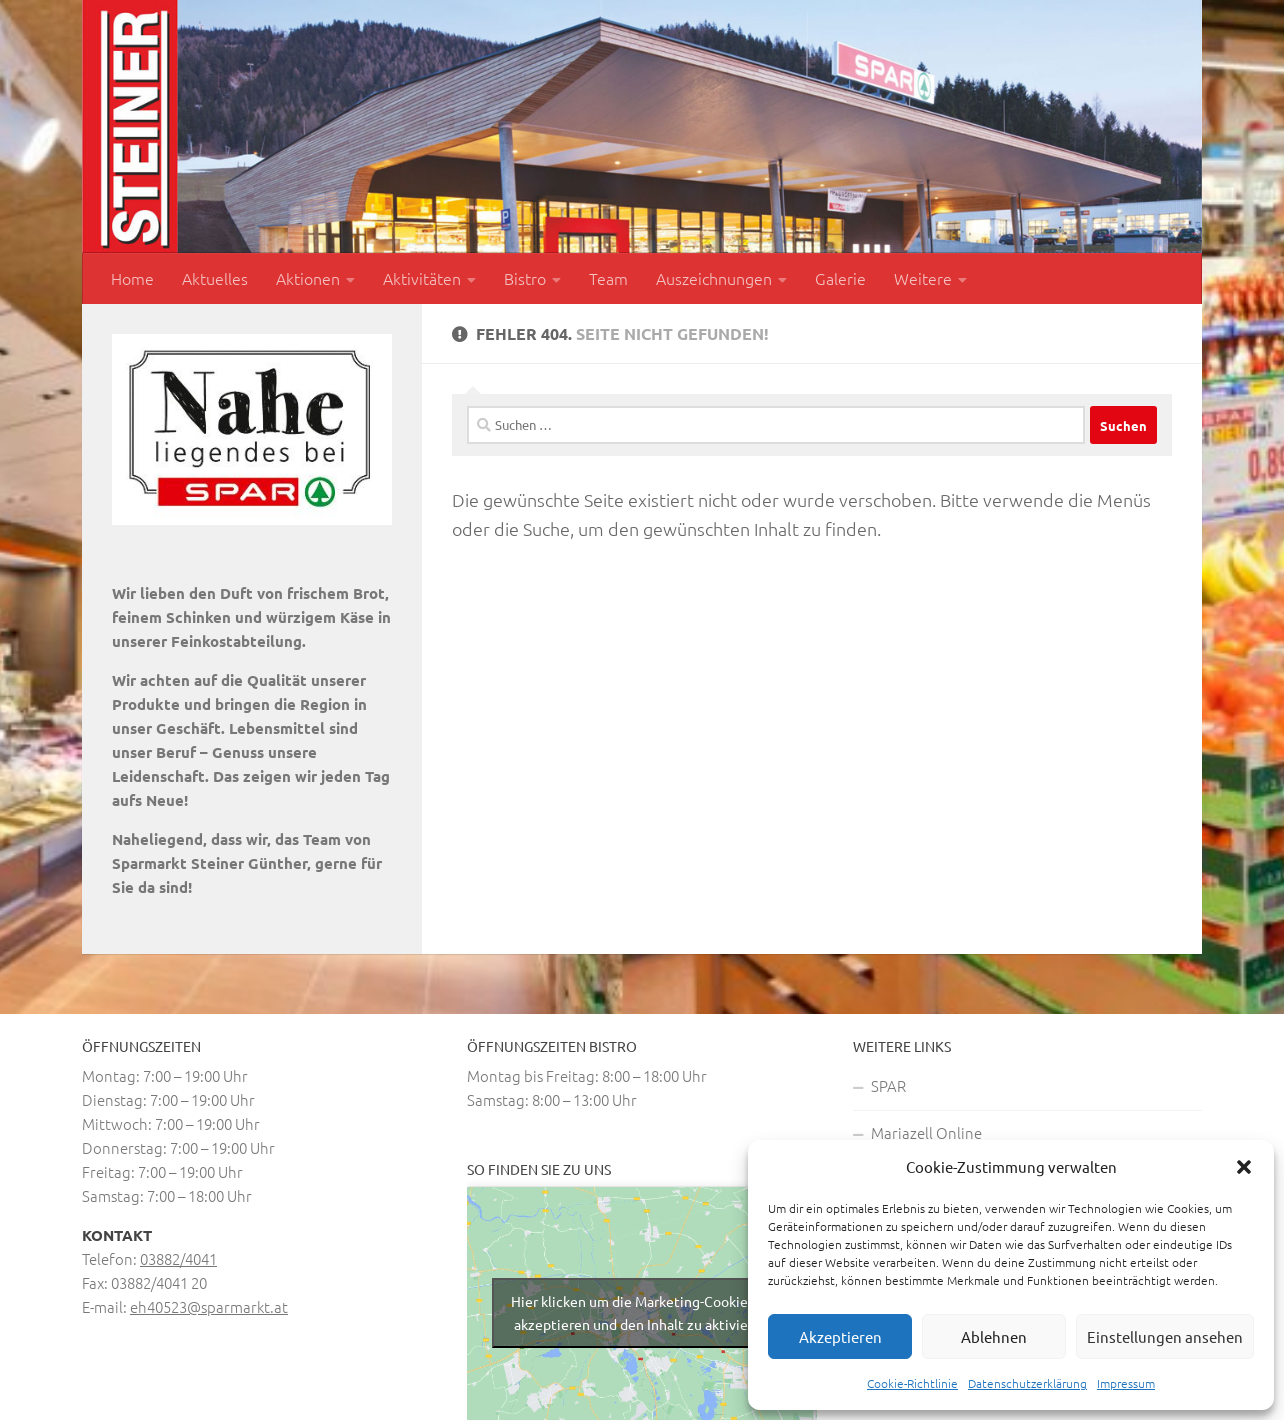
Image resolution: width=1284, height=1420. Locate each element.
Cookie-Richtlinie (912, 1383)
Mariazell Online (926, 1132)
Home (132, 278)
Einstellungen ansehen (1165, 1336)
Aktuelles (215, 278)
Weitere (923, 278)
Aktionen (308, 278)
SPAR (888, 1085)
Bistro (525, 278)
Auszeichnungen (714, 278)
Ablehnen (994, 1336)
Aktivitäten (422, 278)
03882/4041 (178, 1258)
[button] (1244, 1167)
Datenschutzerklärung (1027, 1383)
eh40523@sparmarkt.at (209, 1306)
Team (608, 278)
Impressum (1126, 1383)
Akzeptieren (840, 1336)
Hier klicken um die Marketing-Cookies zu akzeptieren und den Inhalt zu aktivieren (641, 1312)
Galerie (840, 278)
